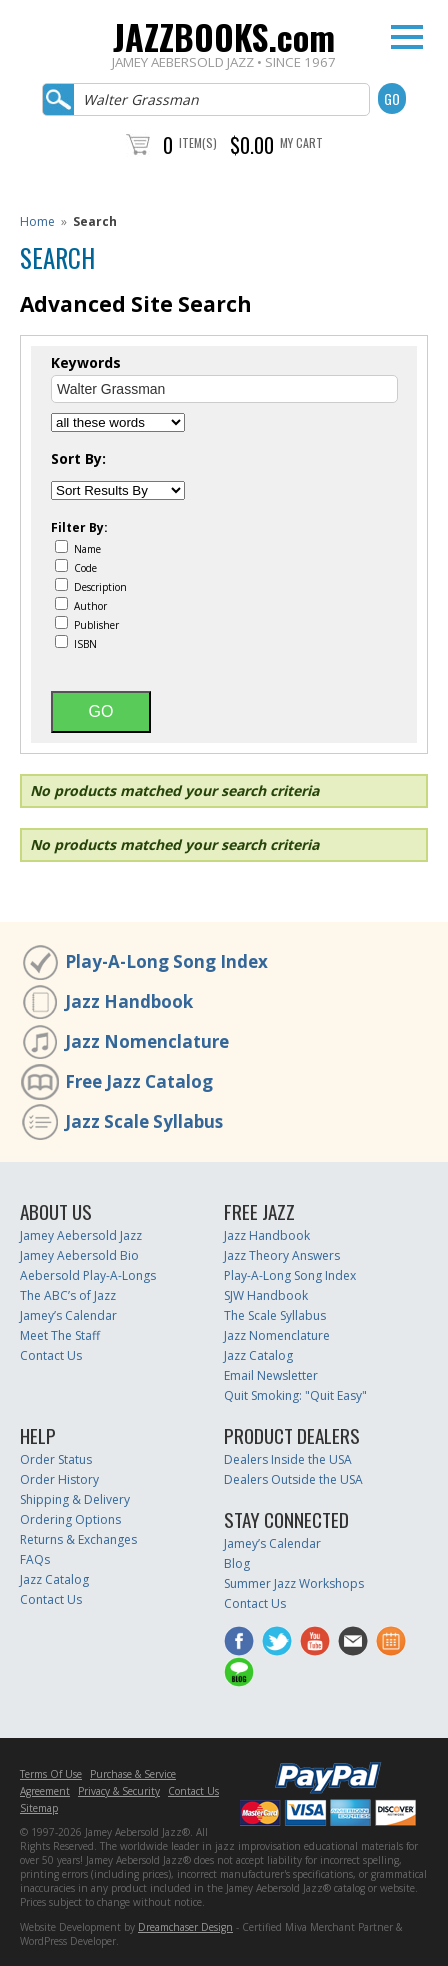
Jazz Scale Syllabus (144, 1121)
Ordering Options (70, 1519)
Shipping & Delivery (75, 1499)
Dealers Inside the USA (288, 1459)
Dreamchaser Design (185, 1927)
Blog (237, 1563)
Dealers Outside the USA (293, 1479)
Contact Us (51, 1355)
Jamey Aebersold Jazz (81, 1235)
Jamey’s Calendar (68, 1315)
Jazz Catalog (258, 1355)
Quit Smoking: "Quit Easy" (295, 1395)
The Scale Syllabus (275, 1315)
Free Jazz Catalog (139, 1081)
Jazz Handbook (129, 1001)
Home (37, 221)
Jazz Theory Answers (282, 1255)
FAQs (35, 1559)
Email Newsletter (271, 1375)
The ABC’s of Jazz (68, 1295)
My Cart (301, 142)
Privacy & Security (119, 1791)
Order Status (56, 1459)
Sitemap (39, 1808)
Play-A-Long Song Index (166, 961)
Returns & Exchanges (78, 1539)
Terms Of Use (51, 1774)
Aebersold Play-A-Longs (88, 1275)
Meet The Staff (60, 1335)
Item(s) (198, 142)
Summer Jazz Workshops (294, 1583)
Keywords (86, 363)
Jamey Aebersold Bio (79, 1255)
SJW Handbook (266, 1295)
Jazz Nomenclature (147, 1041)
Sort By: (78, 459)
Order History (59, 1479)
